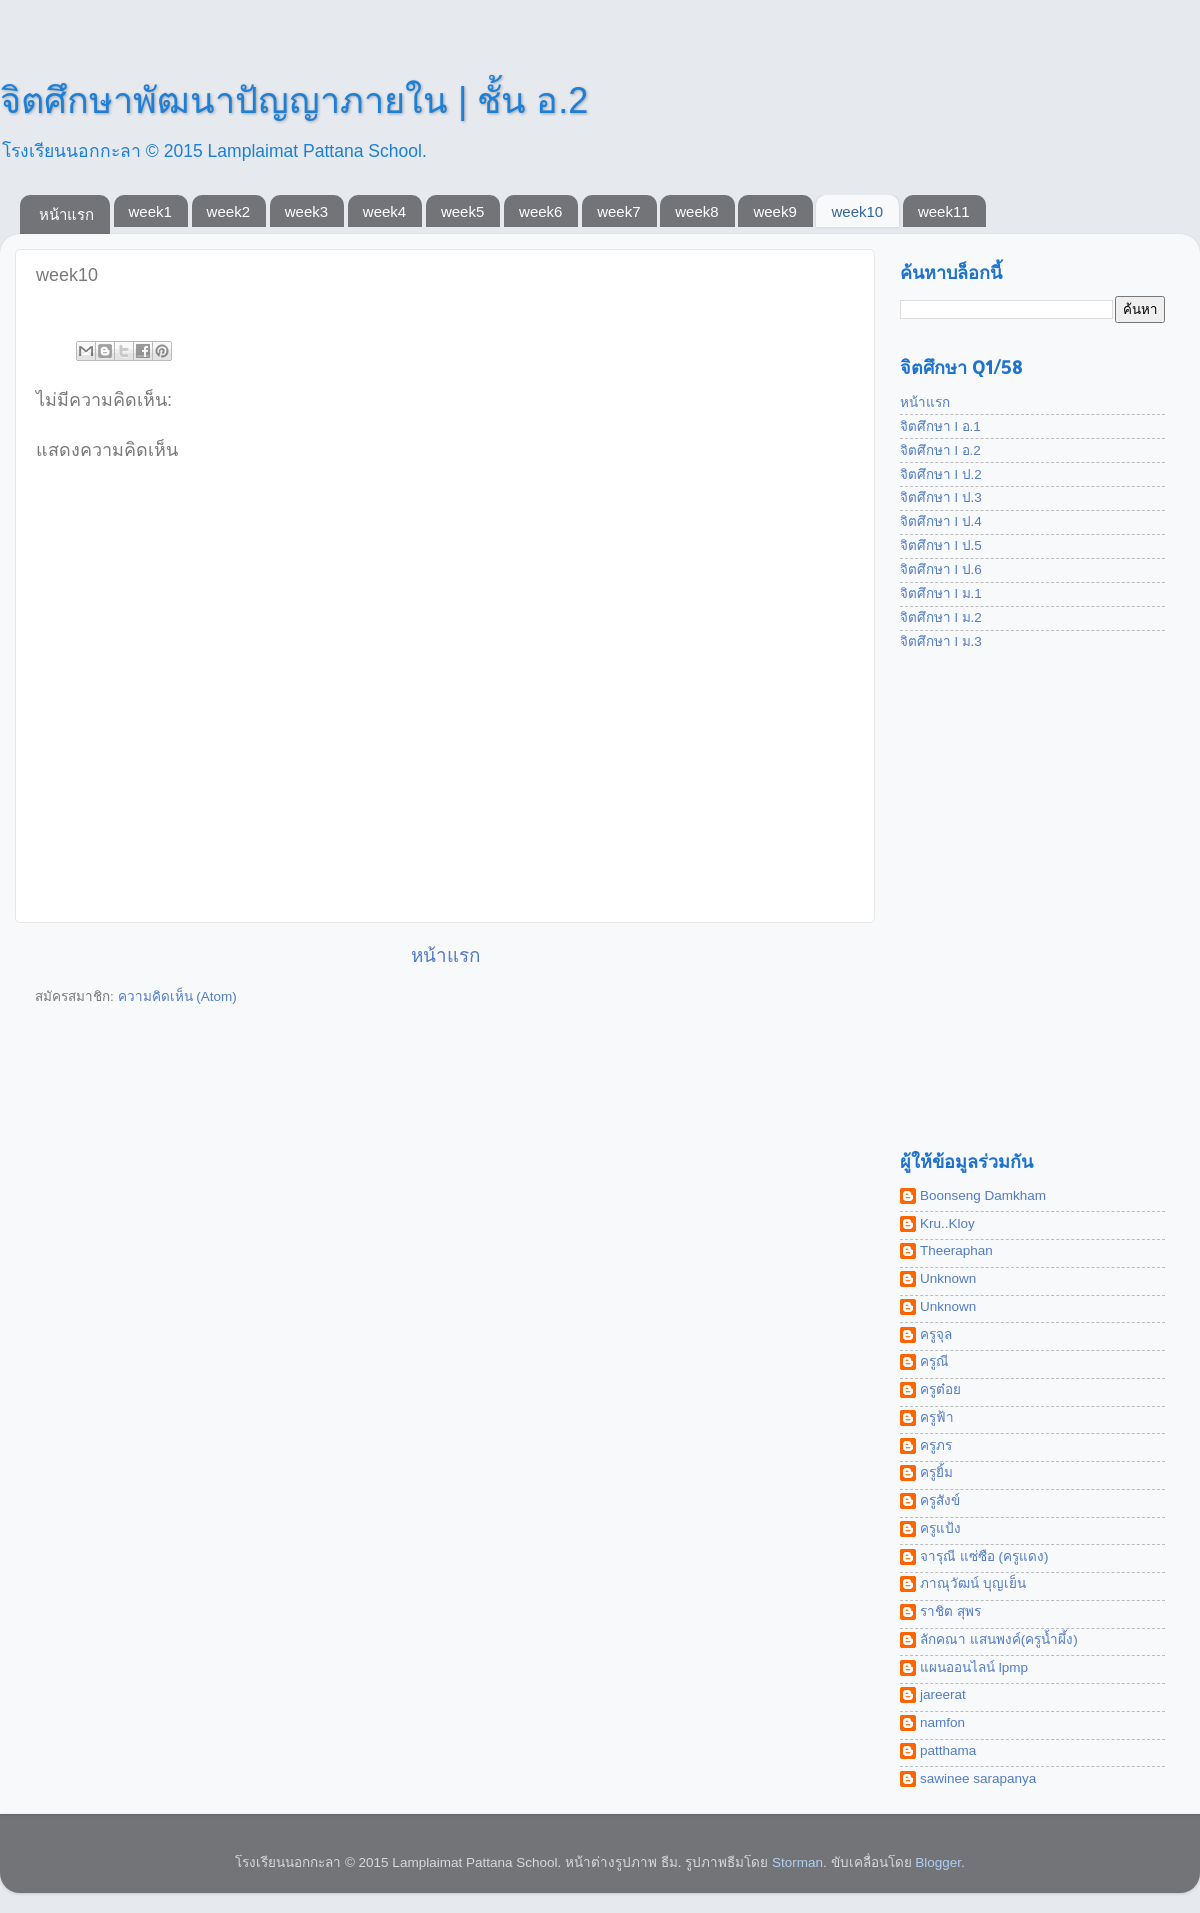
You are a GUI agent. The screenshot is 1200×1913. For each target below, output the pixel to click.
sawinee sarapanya (978, 1778)
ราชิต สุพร (950, 1611)
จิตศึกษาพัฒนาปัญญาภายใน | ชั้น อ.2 (294, 100)
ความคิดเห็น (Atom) (177, 996)
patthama (948, 1750)
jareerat (943, 1694)
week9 (774, 211)
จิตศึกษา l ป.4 (941, 521)
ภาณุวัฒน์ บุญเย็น (973, 1583)
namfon (942, 1722)
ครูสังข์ (940, 1500)
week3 (306, 211)
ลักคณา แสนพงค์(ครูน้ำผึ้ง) (999, 1639)
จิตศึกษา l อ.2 (940, 450)
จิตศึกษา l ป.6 (941, 569)
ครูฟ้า (937, 1417)
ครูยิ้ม (936, 1472)
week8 (696, 211)
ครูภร (936, 1445)
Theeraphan (956, 1250)
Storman (797, 1862)
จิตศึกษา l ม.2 (941, 617)
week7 (618, 211)
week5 (462, 211)
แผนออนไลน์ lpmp (974, 1667)
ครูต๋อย (940, 1389)
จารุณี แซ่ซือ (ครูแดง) (984, 1556)
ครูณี (934, 1361)
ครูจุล (936, 1334)
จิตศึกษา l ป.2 (941, 474)
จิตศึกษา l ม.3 (941, 641)
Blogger (938, 1862)
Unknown (948, 1278)
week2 (228, 211)
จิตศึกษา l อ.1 (940, 426)
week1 (150, 211)
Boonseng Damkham (983, 1195)
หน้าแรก (66, 214)
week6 (540, 211)
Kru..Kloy (947, 1223)
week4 (384, 211)
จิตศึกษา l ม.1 (941, 593)
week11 (944, 211)
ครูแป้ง (940, 1528)
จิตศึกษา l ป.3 (941, 497)
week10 (857, 211)
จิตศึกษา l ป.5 (941, 545)
